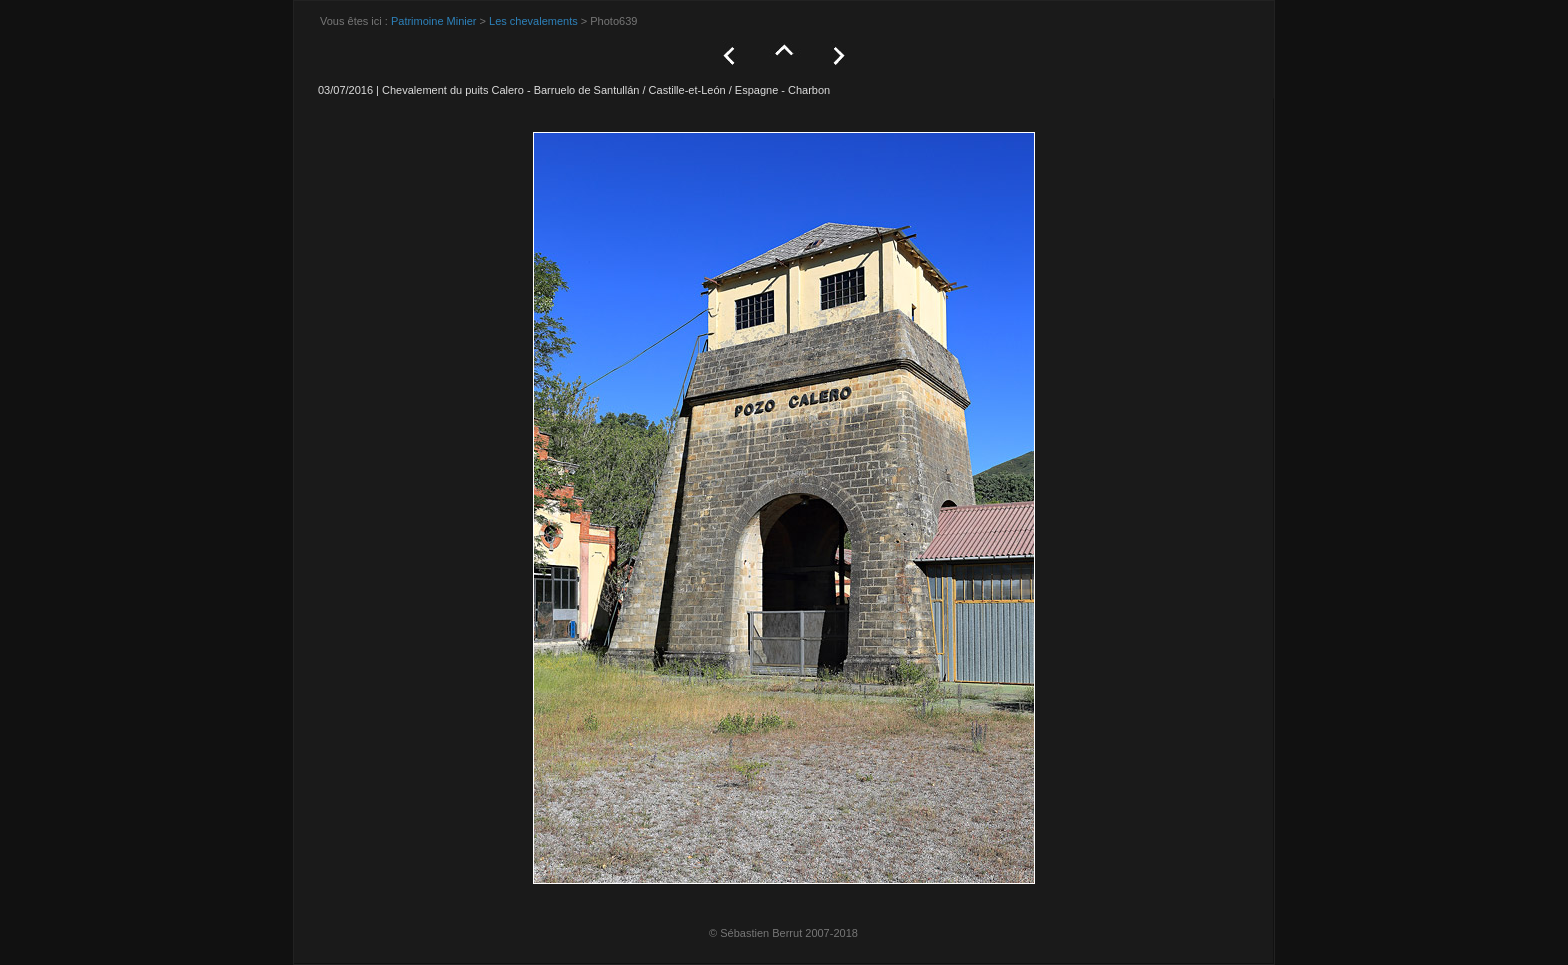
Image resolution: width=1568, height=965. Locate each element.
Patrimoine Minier (434, 21)
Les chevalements (533, 21)
